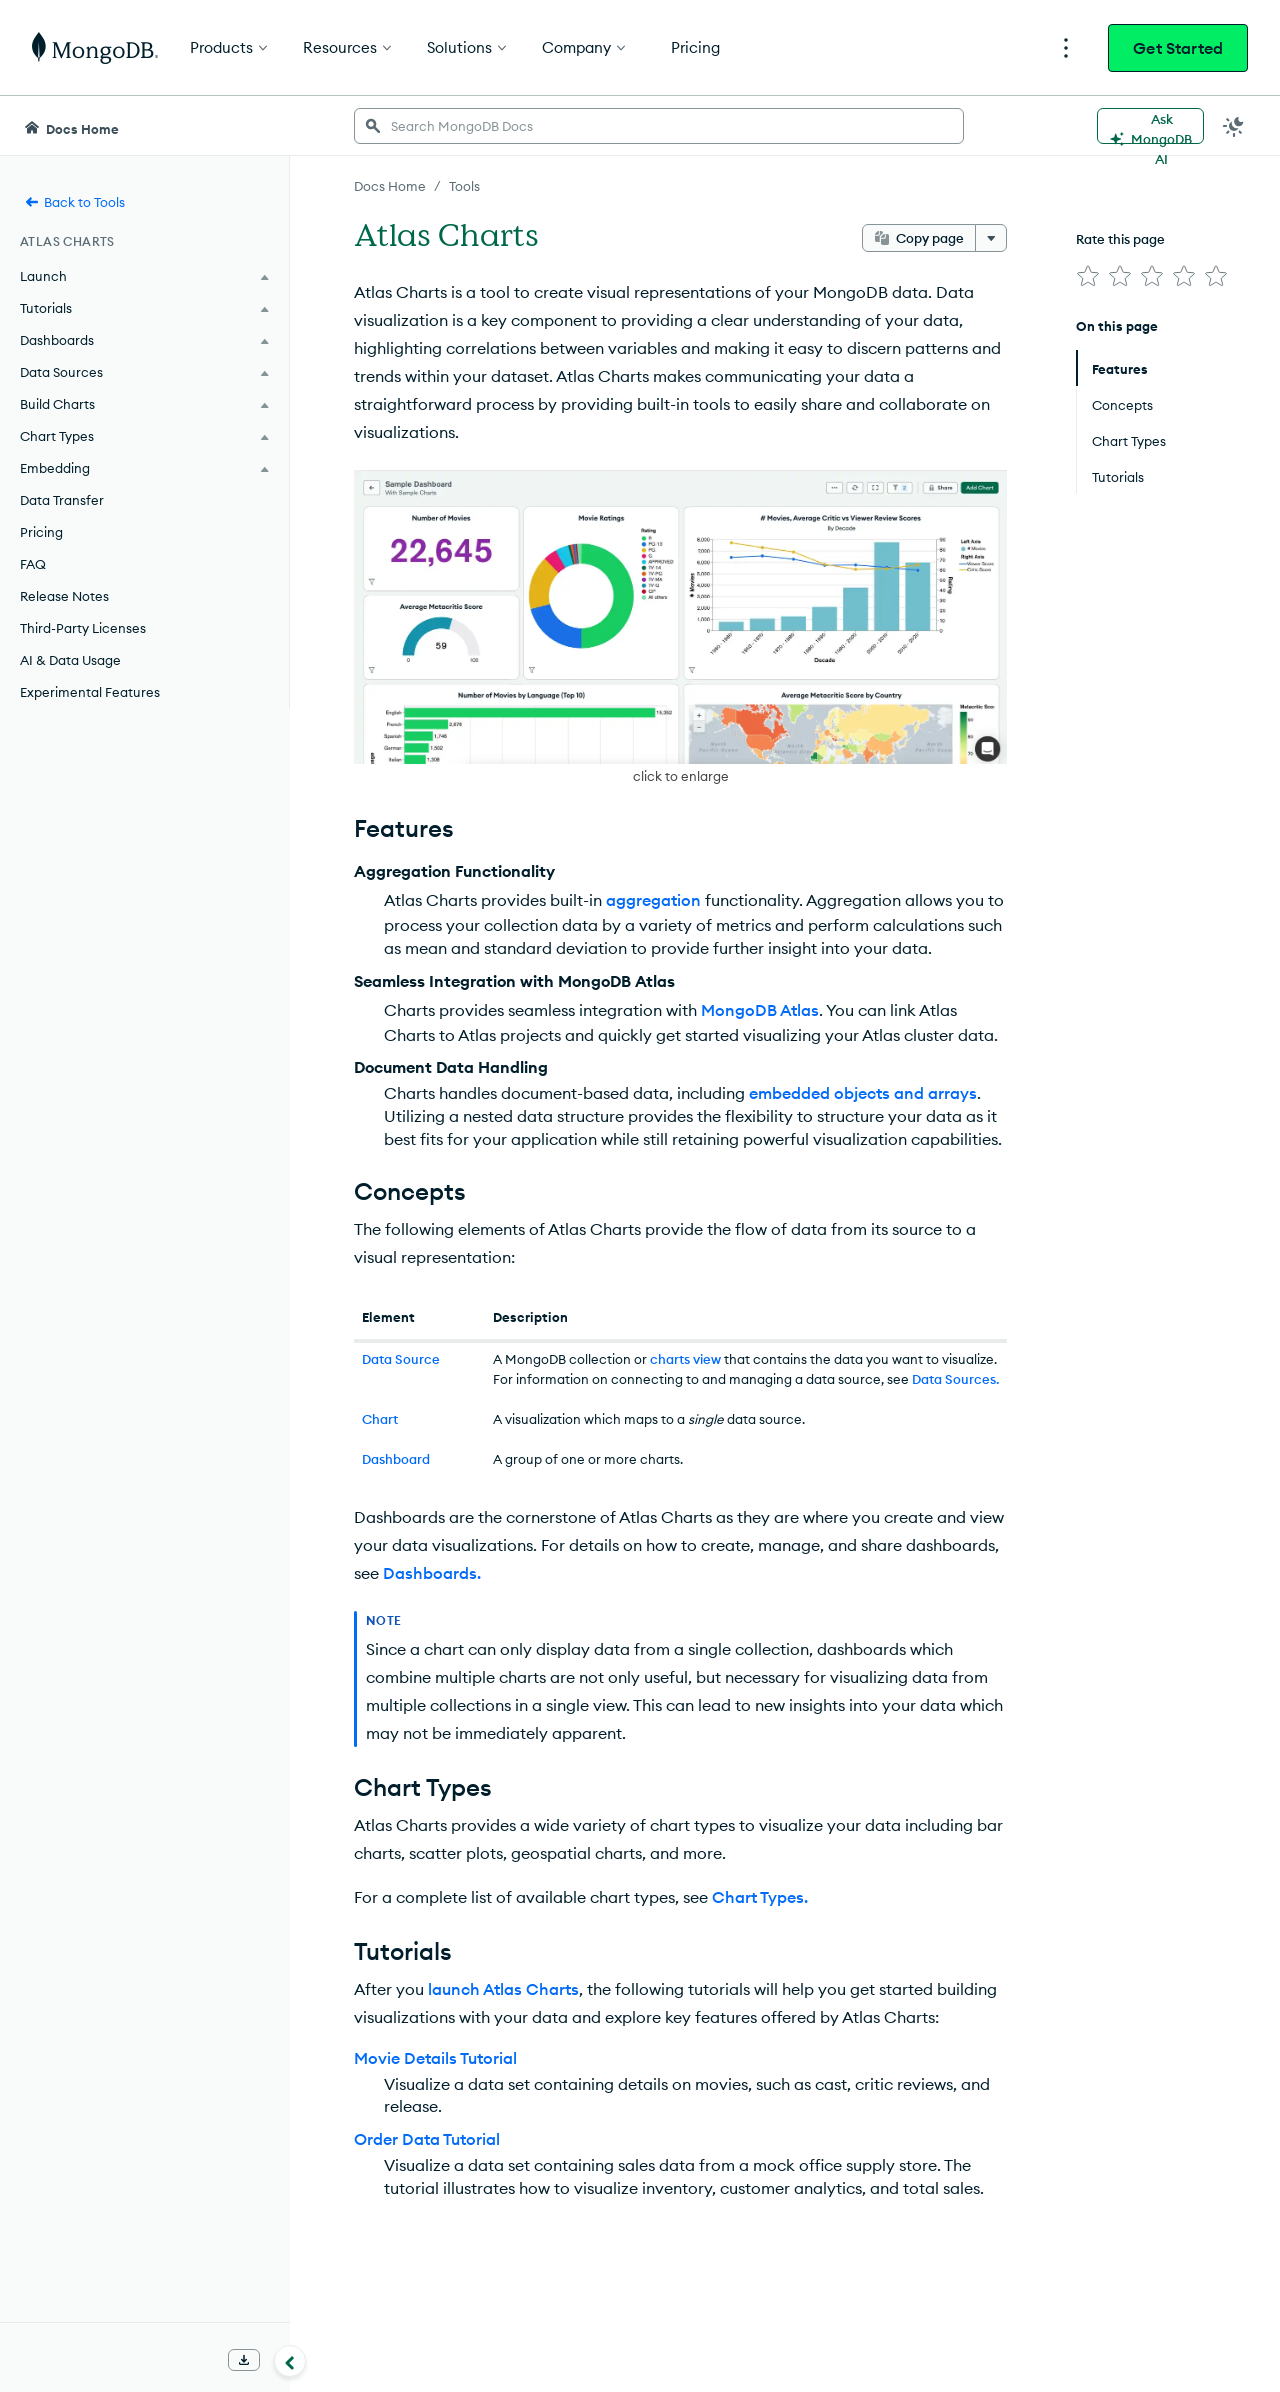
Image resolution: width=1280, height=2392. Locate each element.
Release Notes (64, 596)
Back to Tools (74, 202)
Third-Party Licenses (83, 628)
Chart (380, 1419)
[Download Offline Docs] (244, 2360)
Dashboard (396, 1459)
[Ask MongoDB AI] (1150, 126)
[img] (1088, 276)
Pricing (41, 532)
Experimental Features (90, 692)
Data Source (401, 1359)
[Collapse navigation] (290, 2361)
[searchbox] (659, 126)
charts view (685, 1359)
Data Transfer (62, 500)
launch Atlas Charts (503, 1989)
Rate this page (1120, 239)
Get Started (1178, 48)
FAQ (33, 564)
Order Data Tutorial (427, 2139)
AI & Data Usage (70, 660)
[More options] (991, 238)
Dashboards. (432, 1573)
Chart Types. (760, 1897)
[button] (680, 629)
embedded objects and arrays (863, 1093)
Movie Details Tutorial (435, 2058)
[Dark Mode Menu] (1234, 126)
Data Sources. (955, 1379)
